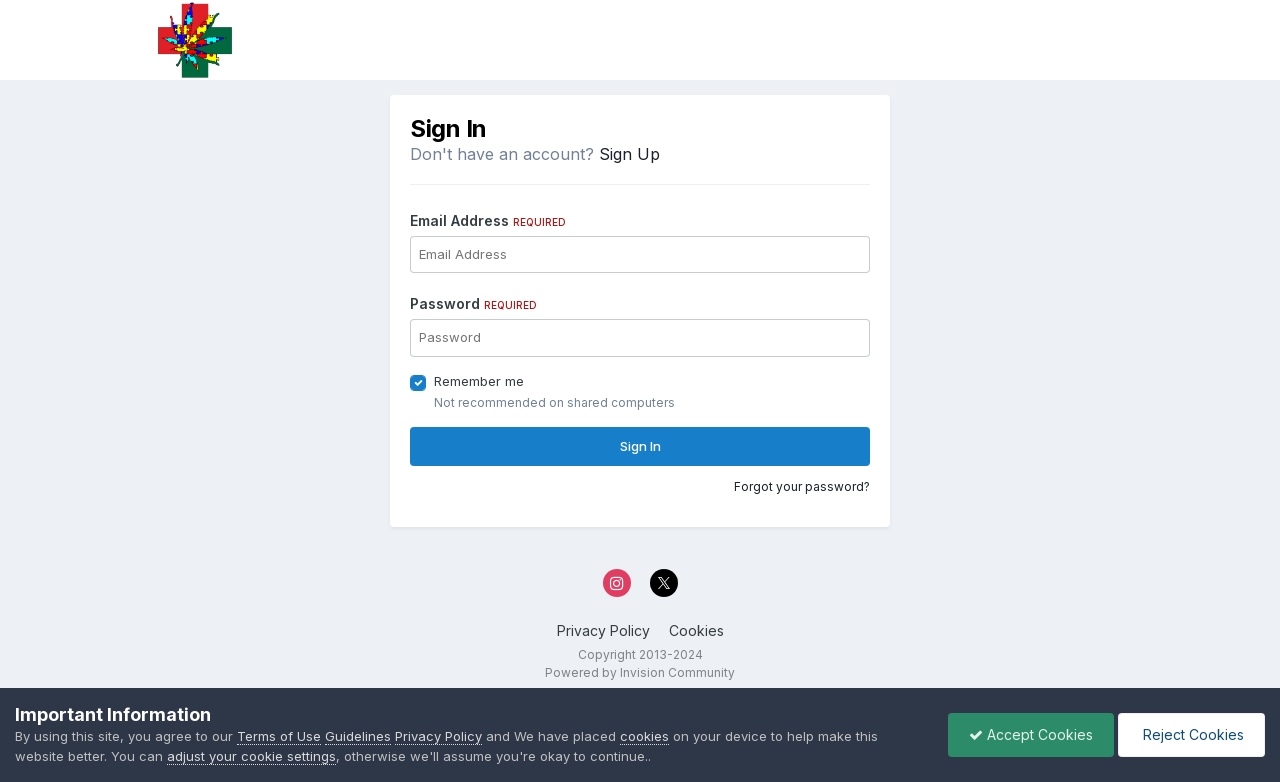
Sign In (640, 446)
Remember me (479, 381)
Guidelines (358, 736)
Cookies (696, 630)
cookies (644, 736)
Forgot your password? (802, 486)
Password (473, 303)
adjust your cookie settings (251, 756)
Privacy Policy (603, 630)
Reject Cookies (1191, 734)
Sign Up (629, 154)
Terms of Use (279, 736)
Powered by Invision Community (640, 672)
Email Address (488, 220)
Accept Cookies (1031, 734)
